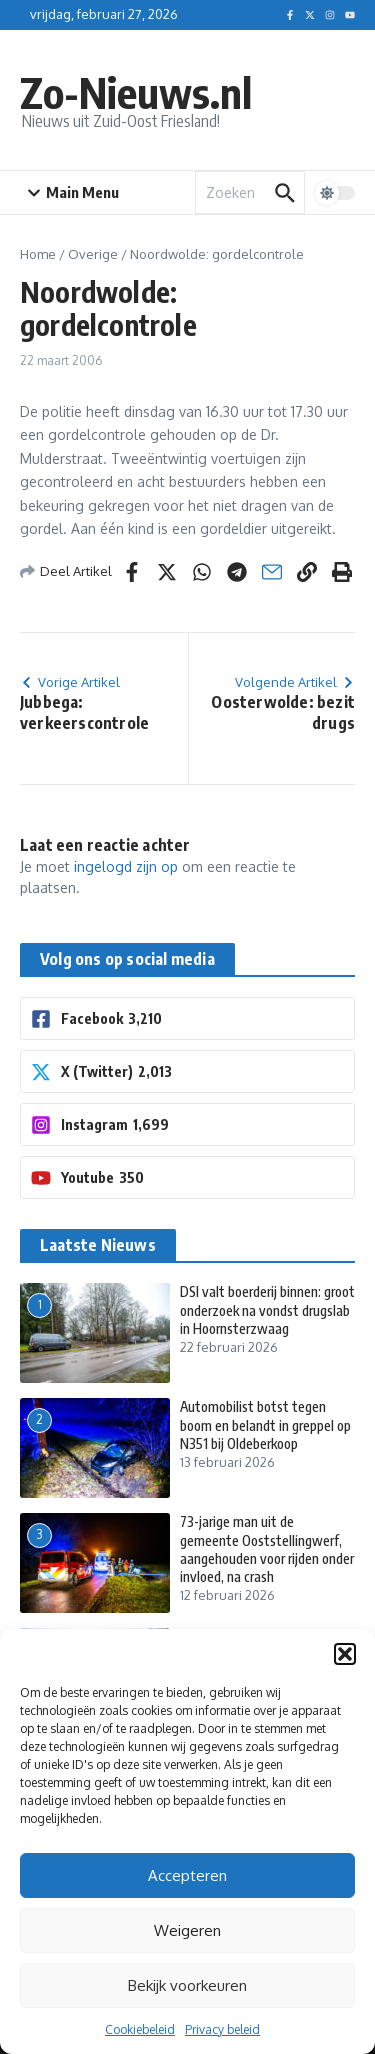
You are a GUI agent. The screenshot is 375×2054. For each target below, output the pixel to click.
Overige (93, 254)
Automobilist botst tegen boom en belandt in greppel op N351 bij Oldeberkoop (265, 1424)
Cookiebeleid (140, 2029)
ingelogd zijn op (126, 866)
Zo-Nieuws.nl (136, 92)
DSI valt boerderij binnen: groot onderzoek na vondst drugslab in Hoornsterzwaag (267, 1309)
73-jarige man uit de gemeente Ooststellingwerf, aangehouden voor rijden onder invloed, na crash (267, 1549)
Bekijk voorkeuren (187, 1985)
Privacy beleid (222, 2029)
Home (38, 254)
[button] (345, 1654)
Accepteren (187, 1875)
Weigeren (187, 1930)
